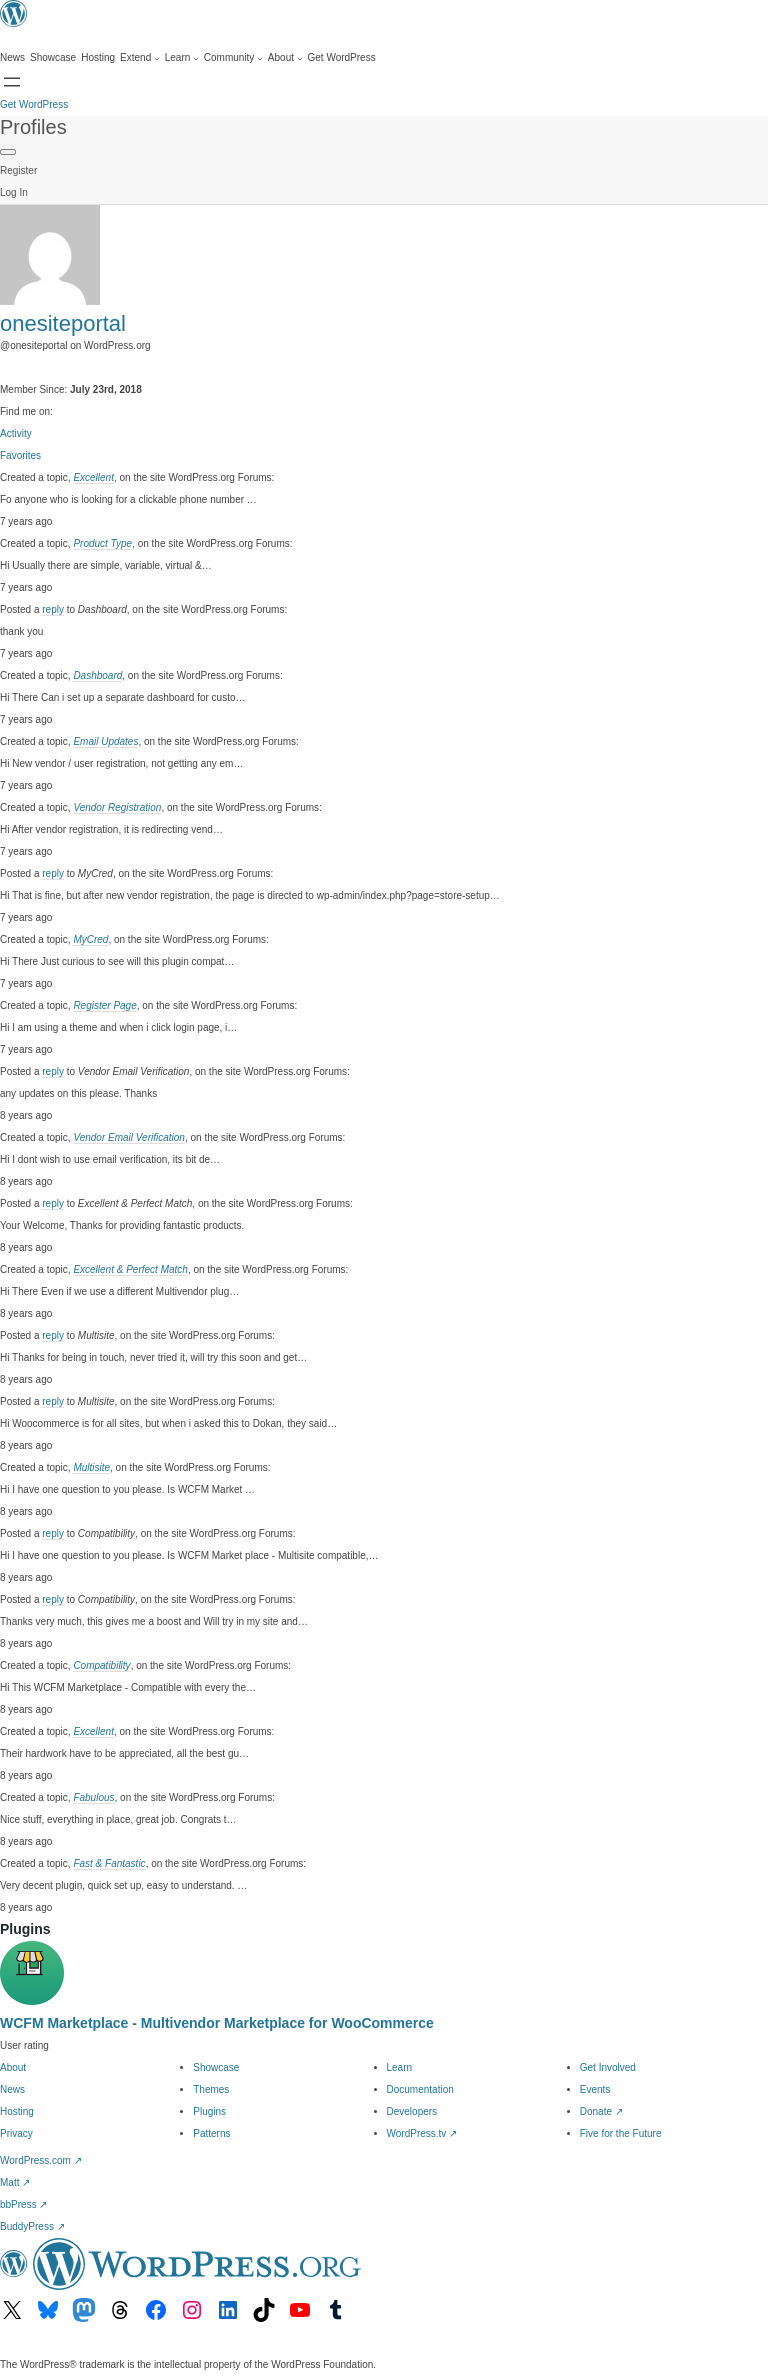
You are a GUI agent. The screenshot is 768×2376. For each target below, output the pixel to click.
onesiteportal (63, 323)
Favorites (20, 455)
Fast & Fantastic (109, 1863)
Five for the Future (621, 2133)
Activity (16, 433)
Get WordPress (34, 104)
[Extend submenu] (140, 58)
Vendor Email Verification (129, 1137)
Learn (400, 2067)
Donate (601, 2111)
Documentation (420, 2089)
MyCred (90, 939)
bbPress (23, 2204)
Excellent (93, 477)
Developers (412, 2111)
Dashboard (97, 675)
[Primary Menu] (8, 152)
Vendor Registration (117, 807)
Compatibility (101, 1665)
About (13, 2067)
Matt (15, 2182)
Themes (211, 2089)
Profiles (33, 127)
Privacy (16, 2133)
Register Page (104, 1005)
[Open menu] (12, 82)
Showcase (216, 2067)
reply (53, 609)
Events (595, 2089)
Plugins (209, 2111)
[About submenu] (285, 58)
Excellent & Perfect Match (130, 1269)
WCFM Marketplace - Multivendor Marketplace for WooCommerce (217, 2023)
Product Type (102, 543)
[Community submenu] (233, 58)
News (12, 2089)
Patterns (211, 2133)
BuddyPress (32, 2226)
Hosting (17, 2111)
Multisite (91, 1467)
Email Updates (105, 741)
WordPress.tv (422, 2133)
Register (18, 170)
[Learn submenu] (182, 58)
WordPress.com (41, 2160)
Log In (14, 192)
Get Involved (608, 2067)
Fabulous (93, 1797)
